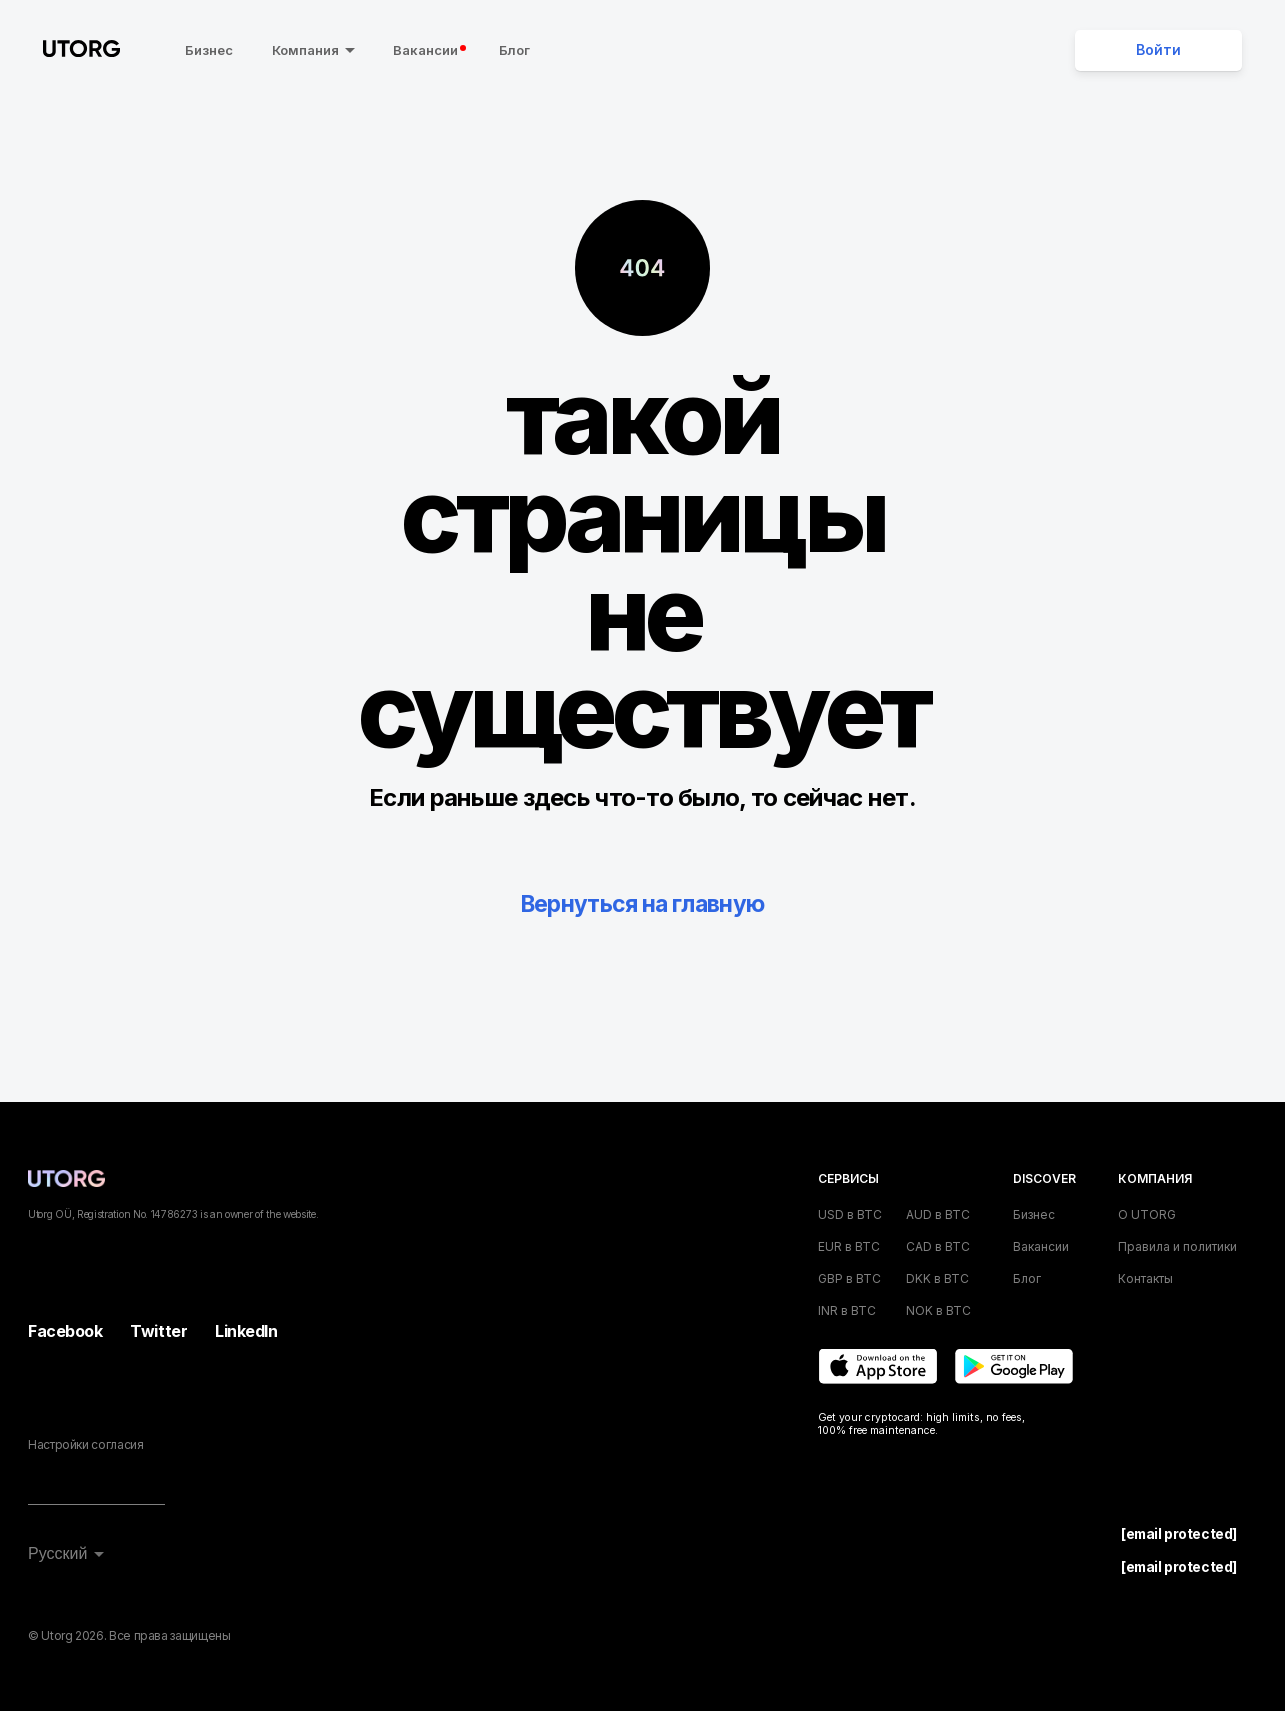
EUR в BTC (849, 1246)
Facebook (65, 1331)
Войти (1158, 50)
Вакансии (425, 50)
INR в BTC (847, 1310)
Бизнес (205, 50)
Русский (57, 1553)
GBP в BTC (849, 1278)
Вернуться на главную (642, 903)
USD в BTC (850, 1214)
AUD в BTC (938, 1214)
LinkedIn (246, 1331)
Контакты (1145, 1278)
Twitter (158, 1331)
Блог (510, 50)
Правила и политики (1177, 1246)
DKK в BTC (937, 1278)
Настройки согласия (86, 1444)
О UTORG (1147, 1214)
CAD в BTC (938, 1246)
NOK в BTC (938, 1310)
